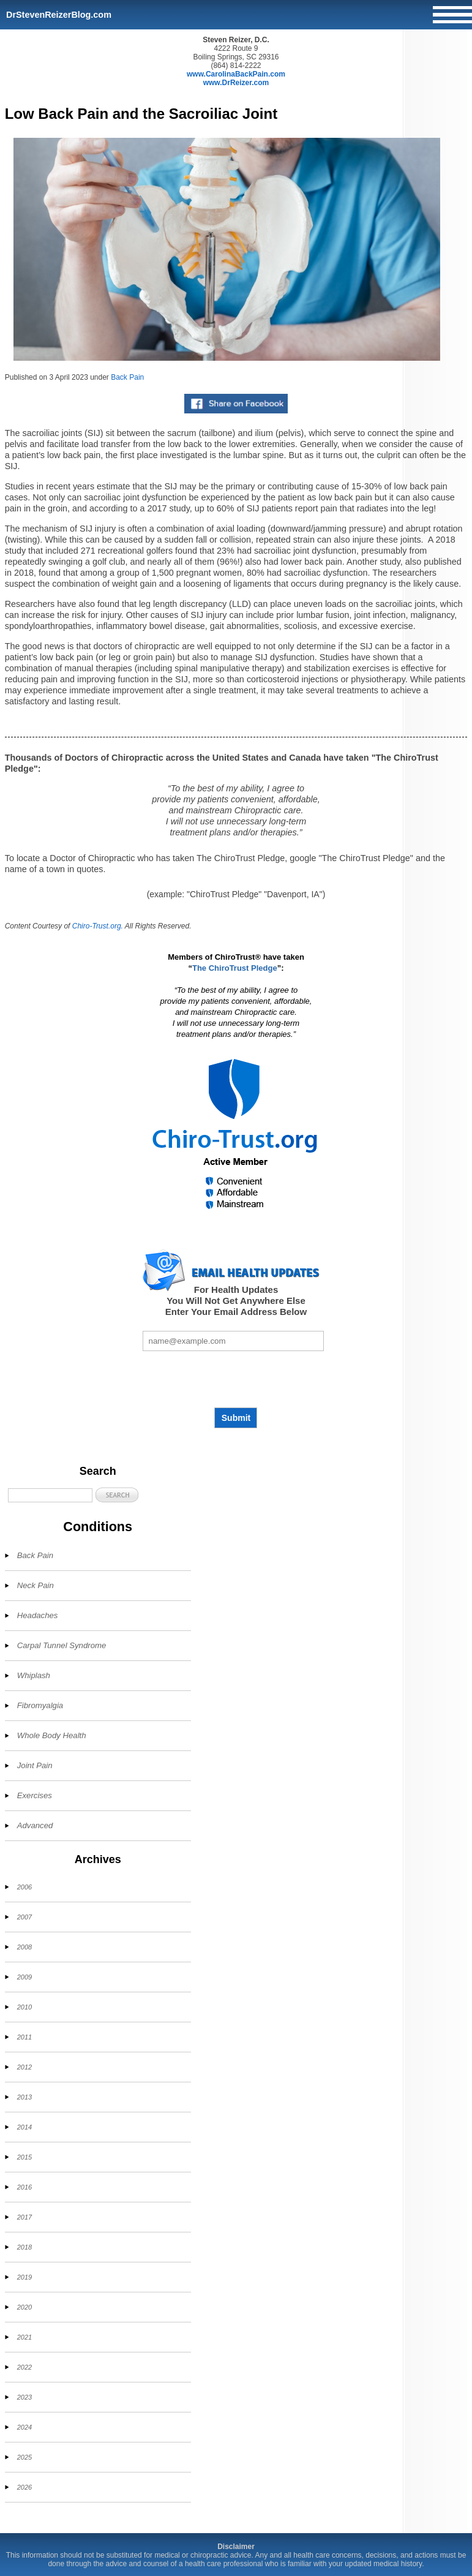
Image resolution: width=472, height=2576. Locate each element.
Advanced (35, 1825)
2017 (24, 2217)
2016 (24, 2187)
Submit (236, 1418)
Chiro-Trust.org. (97, 926)
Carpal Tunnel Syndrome (62, 1645)
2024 (24, 2427)
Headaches (37, 1615)
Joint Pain (35, 1765)
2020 (24, 2307)
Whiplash (33, 1675)
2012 (24, 2067)
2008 (24, 1947)
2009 (24, 1977)
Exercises (34, 1795)
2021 (24, 2337)
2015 (24, 2157)
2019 (24, 2277)
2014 (24, 2127)
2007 (24, 1917)
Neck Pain (35, 1585)
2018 (24, 2247)
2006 (24, 1887)
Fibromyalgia (40, 1705)
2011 (24, 2037)
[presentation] (236, 1379)
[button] (117, 1494)
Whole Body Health (51, 1735)
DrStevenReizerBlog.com (58, 15)
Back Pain (127, 377)
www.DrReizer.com (236, 82)
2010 (24, 2007)
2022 (24, 2367)
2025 (24, 2457)
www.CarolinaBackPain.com (236, 74)
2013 (24, 2097)
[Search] (50, 1495)
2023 (24, 2397)
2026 (24, 2487)
